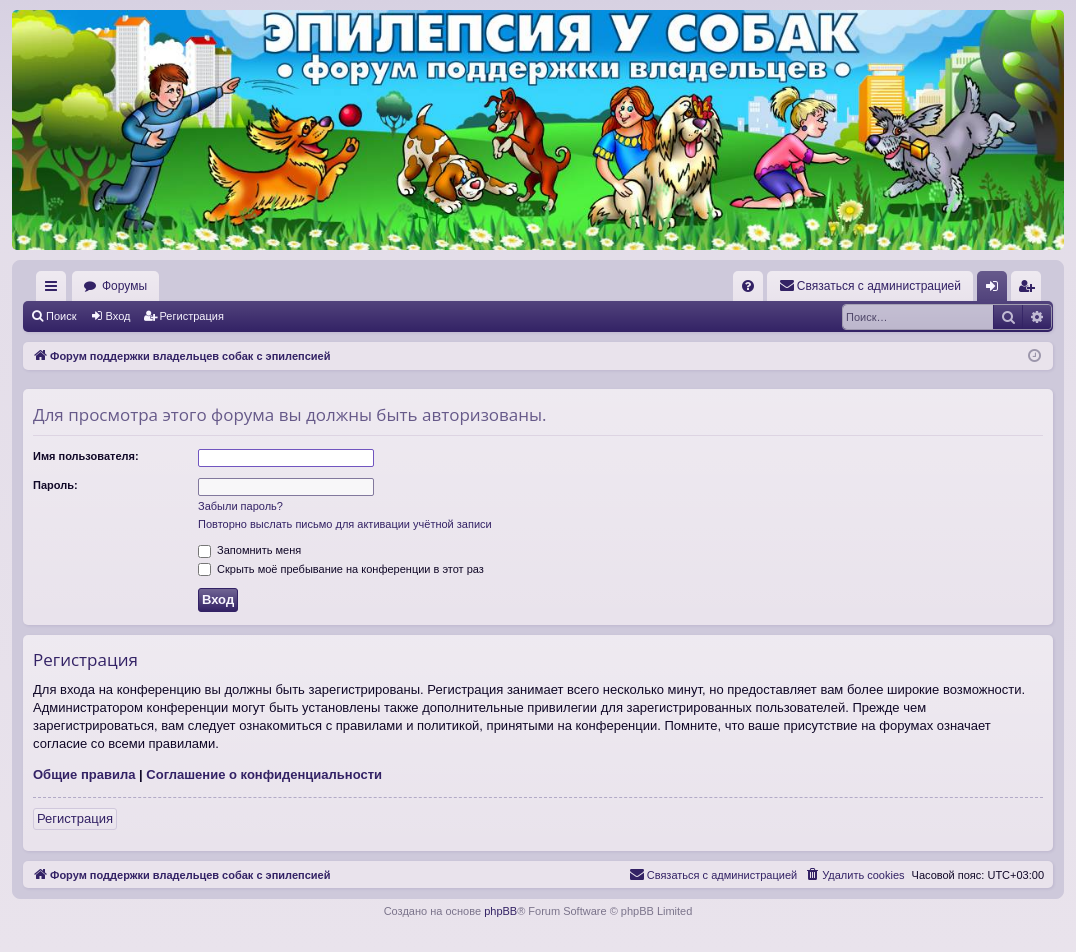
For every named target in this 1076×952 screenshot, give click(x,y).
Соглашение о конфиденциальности (264, 774)
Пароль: (55, 485)
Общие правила (84, 774)
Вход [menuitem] (996, 290)
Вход (118, 316)
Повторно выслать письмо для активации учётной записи (345, 524)
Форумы (124, 286)
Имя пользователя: (86, 456)
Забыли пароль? (240, 506)
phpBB (500, 911)
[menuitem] (748, 286)
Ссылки (55, 290)
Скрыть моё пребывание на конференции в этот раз (341, 569)
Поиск (61, 316)
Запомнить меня (249, 550)
